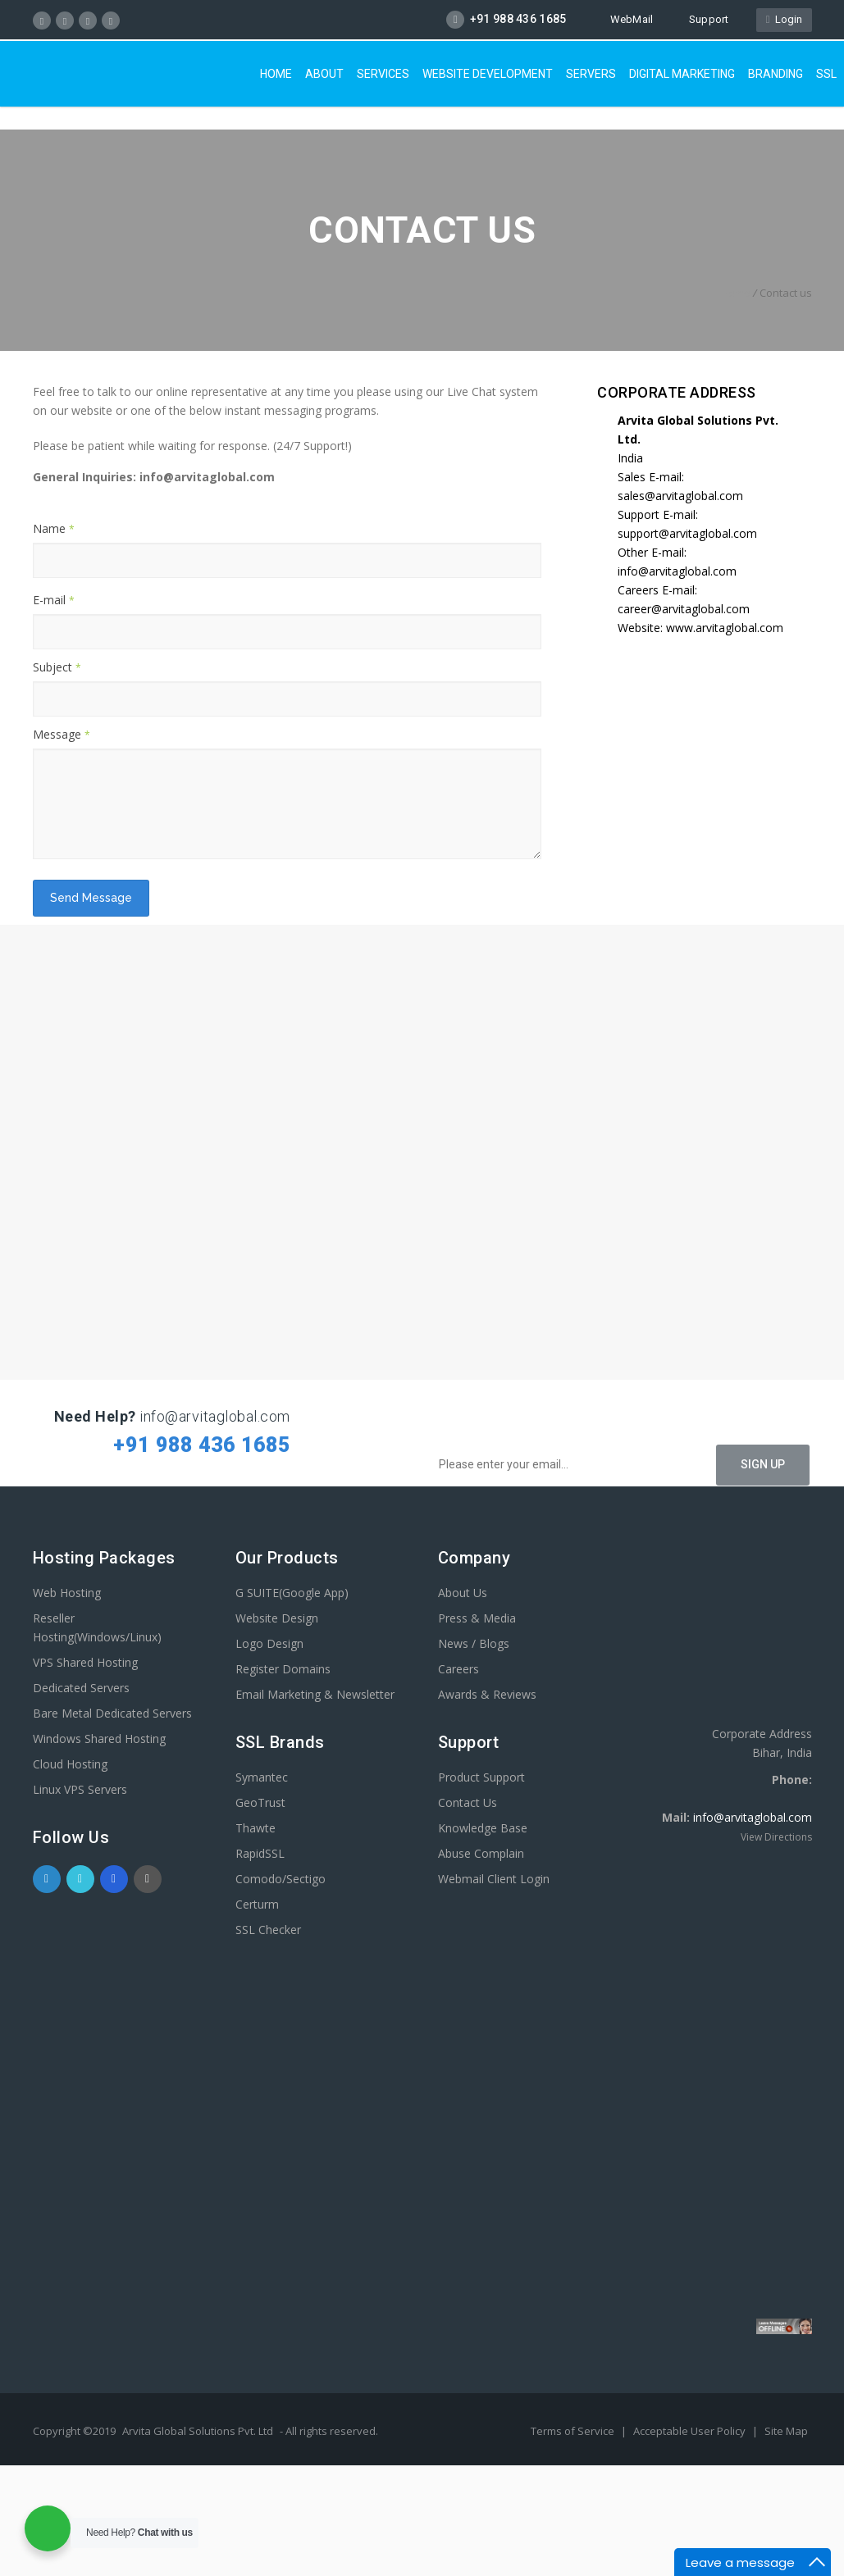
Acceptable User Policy (690, 2431)
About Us (462, 1592)
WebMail (624, 19)
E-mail (54, 600)
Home (276, 73)
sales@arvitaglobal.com (680, 495)
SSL (826, 73)
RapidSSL (260, 1853)
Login (784, 19)
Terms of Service (574, 2431)
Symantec (261, 1777)
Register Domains (283, 1669)
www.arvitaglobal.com (724, 627)
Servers (591, 73)
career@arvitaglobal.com (684, 609)
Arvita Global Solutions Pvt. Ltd (197, 2431)
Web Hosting (67, 1592)
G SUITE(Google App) (292, 1592)
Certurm (257, 1904)
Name (54, 528)
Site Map (786, 2431)
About (324, 73)
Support (701, 19)
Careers (458, 1669)
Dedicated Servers (81, 1687)
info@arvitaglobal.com (677, 571)
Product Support (481, 1777)
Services (383, 73)
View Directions (776, 1837)
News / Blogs (473, 1643)
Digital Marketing (682, 73)
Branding (775, 73)
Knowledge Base (482, 1828)
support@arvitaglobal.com (687, 533)
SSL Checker (268, 1929)
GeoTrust (260, 1802)
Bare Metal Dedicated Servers (112, 1713)
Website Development (487, 73)
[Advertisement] (424, 2518)
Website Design (276, 1618)
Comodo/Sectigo (280, 1878)
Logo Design (269, 1643)
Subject (57, 667)
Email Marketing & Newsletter (315, 1694)
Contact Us (467, 1802)
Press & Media (477, 1618)
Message (61, 734)
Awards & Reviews (487, 1694)
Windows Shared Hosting (99, 1738)
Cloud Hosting (70, 1764)
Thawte (255, 1828)
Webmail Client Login (494, 1878)
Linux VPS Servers (80, 1789)
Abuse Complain (481, 1853)
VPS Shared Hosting (85, 1662)
